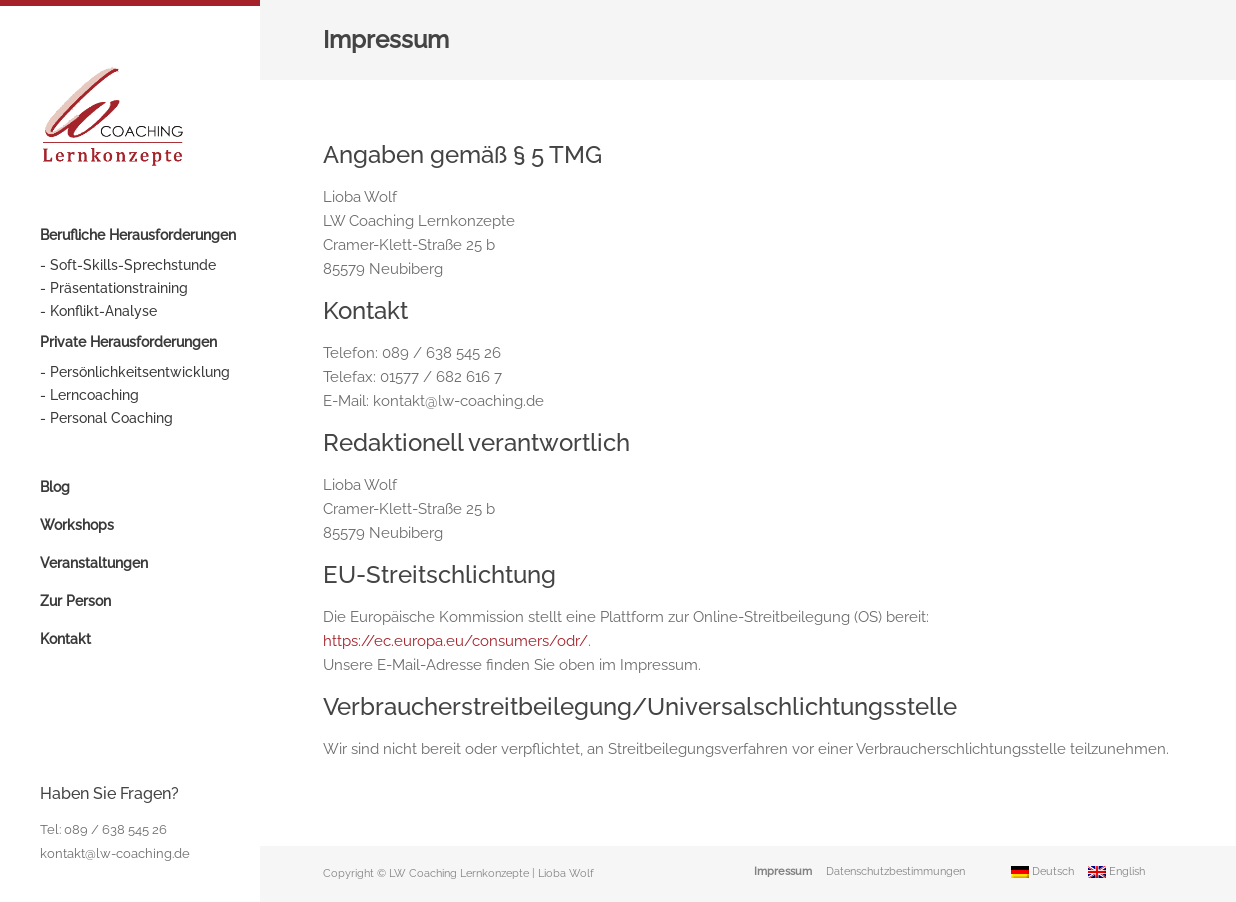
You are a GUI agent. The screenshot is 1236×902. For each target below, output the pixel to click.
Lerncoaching (94, 395)
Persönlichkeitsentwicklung (140, 372)
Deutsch (1042, 871)
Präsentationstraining (119, 288)
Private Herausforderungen (128, 342)
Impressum (783, 871)
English (1116, 871)
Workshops (77, 525)
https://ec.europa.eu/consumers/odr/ (455, 641)
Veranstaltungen (94, 563)
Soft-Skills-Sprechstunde (133, 265)
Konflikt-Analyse (103, 311)
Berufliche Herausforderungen (138, 235)
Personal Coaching (111, 418)
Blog (55, 487)
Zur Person (75, 601)
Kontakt (65, 639)
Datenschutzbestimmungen (895, 871)
